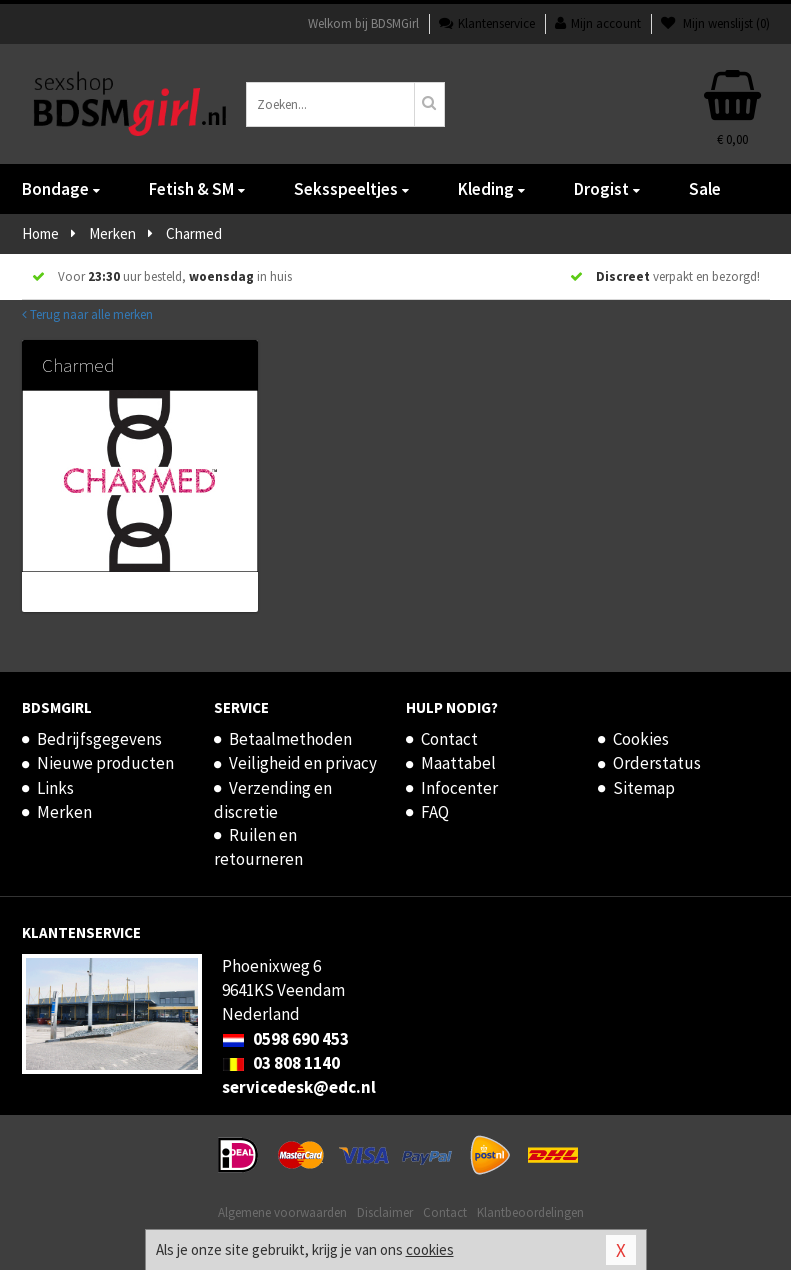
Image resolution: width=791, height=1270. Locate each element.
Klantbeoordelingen (530, 1212)
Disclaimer (385, 1212)
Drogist (607, 189)
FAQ (435, 812)
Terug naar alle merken (87, 314)
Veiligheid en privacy (303, 763)
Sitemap (644, 788)
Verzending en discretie (273, 800)
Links (55, 788)
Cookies (641, 739)
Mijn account (598, 23)
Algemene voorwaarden (282, 1212)
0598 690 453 (285, 1039)
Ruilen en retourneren (258, 847)
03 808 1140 (281, 1063)
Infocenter (459, 788)
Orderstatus (657, 763)
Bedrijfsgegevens (99, 739)
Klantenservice (487, 23)
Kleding (491, 189)
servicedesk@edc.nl (299, 1087)
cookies (430, 1249)
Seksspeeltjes (351, 189)
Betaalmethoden (290, 739)
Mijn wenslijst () (715, 23)
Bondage (61, 189)
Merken (64, 812)
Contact (449, 739)
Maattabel (458, 763)
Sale (705, 189)
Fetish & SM (197, 189)
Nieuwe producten (105, 763)
